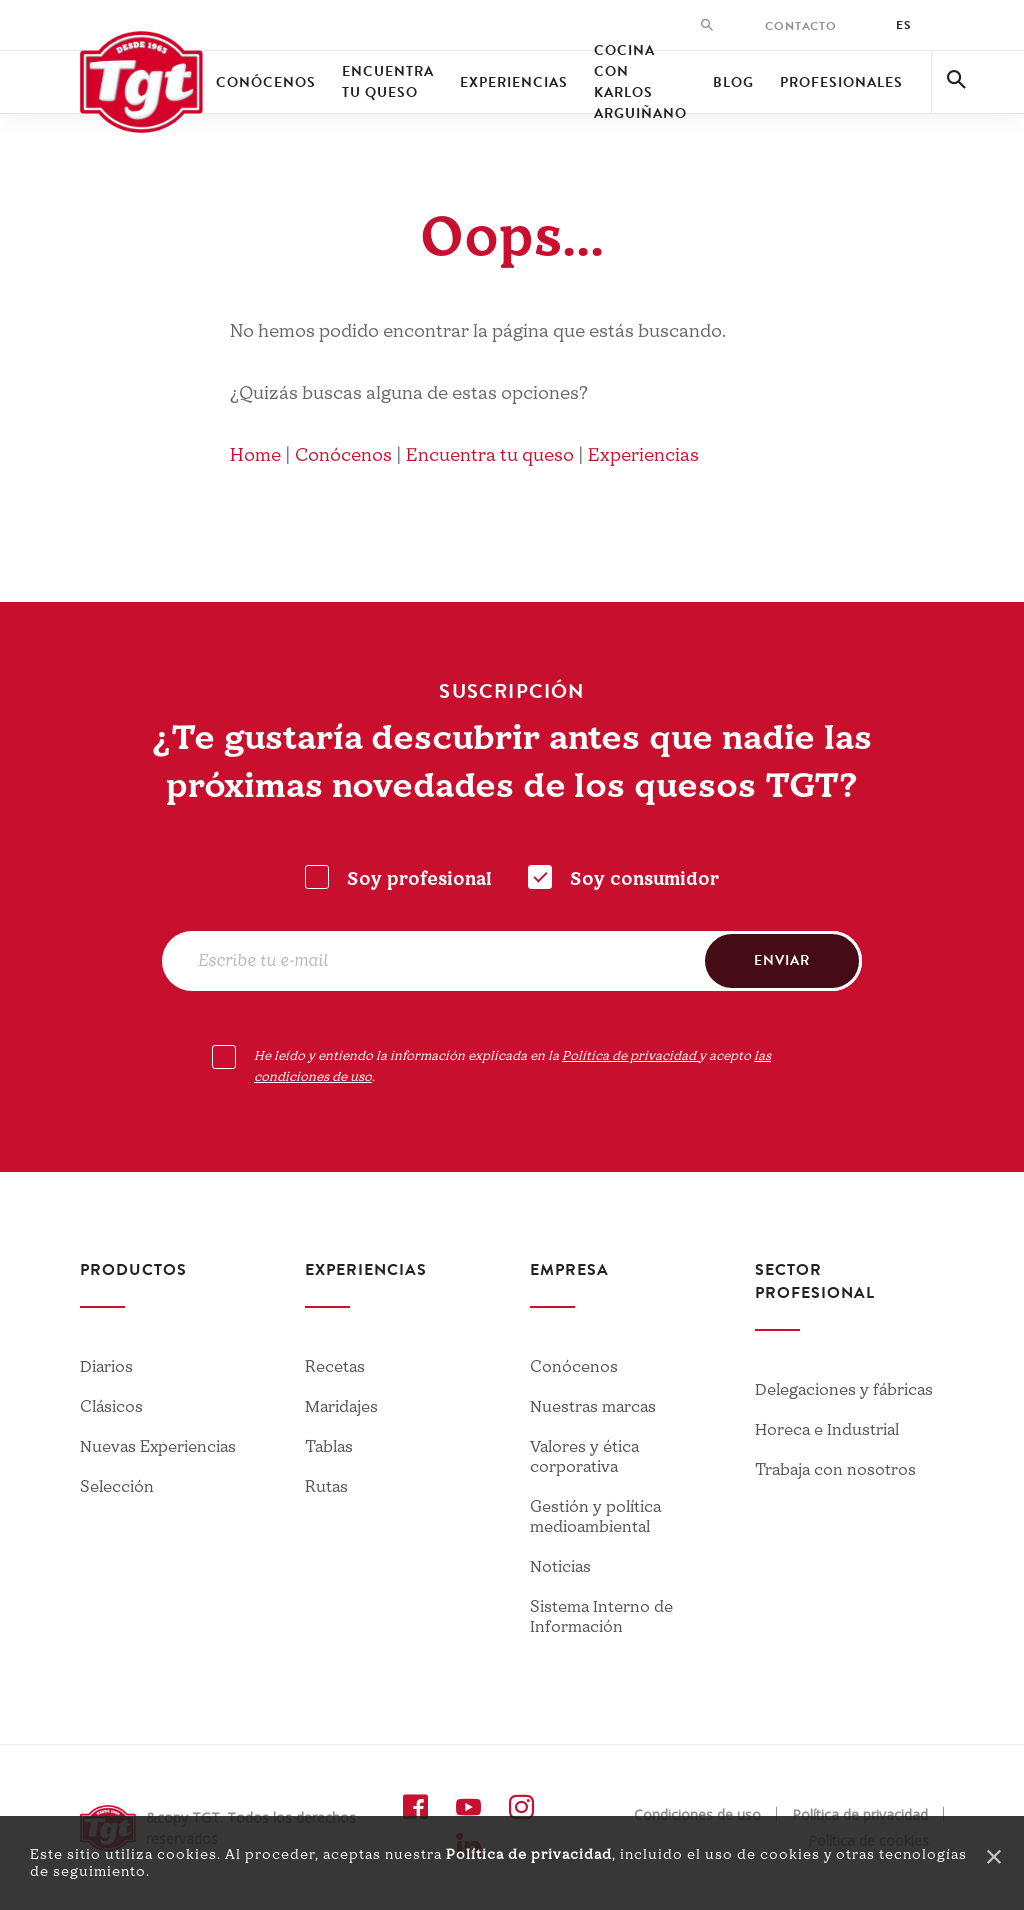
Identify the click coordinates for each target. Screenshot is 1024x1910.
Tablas (329, 1447)
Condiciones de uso (697, 1815)
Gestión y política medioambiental (595, 1517)
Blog (733, 82)
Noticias (560, 1567)
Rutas (326, 1487)
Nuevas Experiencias (158, 1447)
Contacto (801, 26)
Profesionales (841, 82)
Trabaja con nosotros (835, 1470)
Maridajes (341, 1407)
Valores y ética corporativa (584, 1457)
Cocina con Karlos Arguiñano (640, 82)
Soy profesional (419, 879)
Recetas (335, 1367)
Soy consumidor (644, 879)
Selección (117, 1487)
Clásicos (111, 1407)
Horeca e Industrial (827, 1430)
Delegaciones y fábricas (844, 1390)
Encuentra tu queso (388, 82)
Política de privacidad (529, 1854)
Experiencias (514, 82)
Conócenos (266, 82)
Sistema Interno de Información (601, 1617)
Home (255, 455)
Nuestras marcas (593, 1407)
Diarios (106, 1367)
